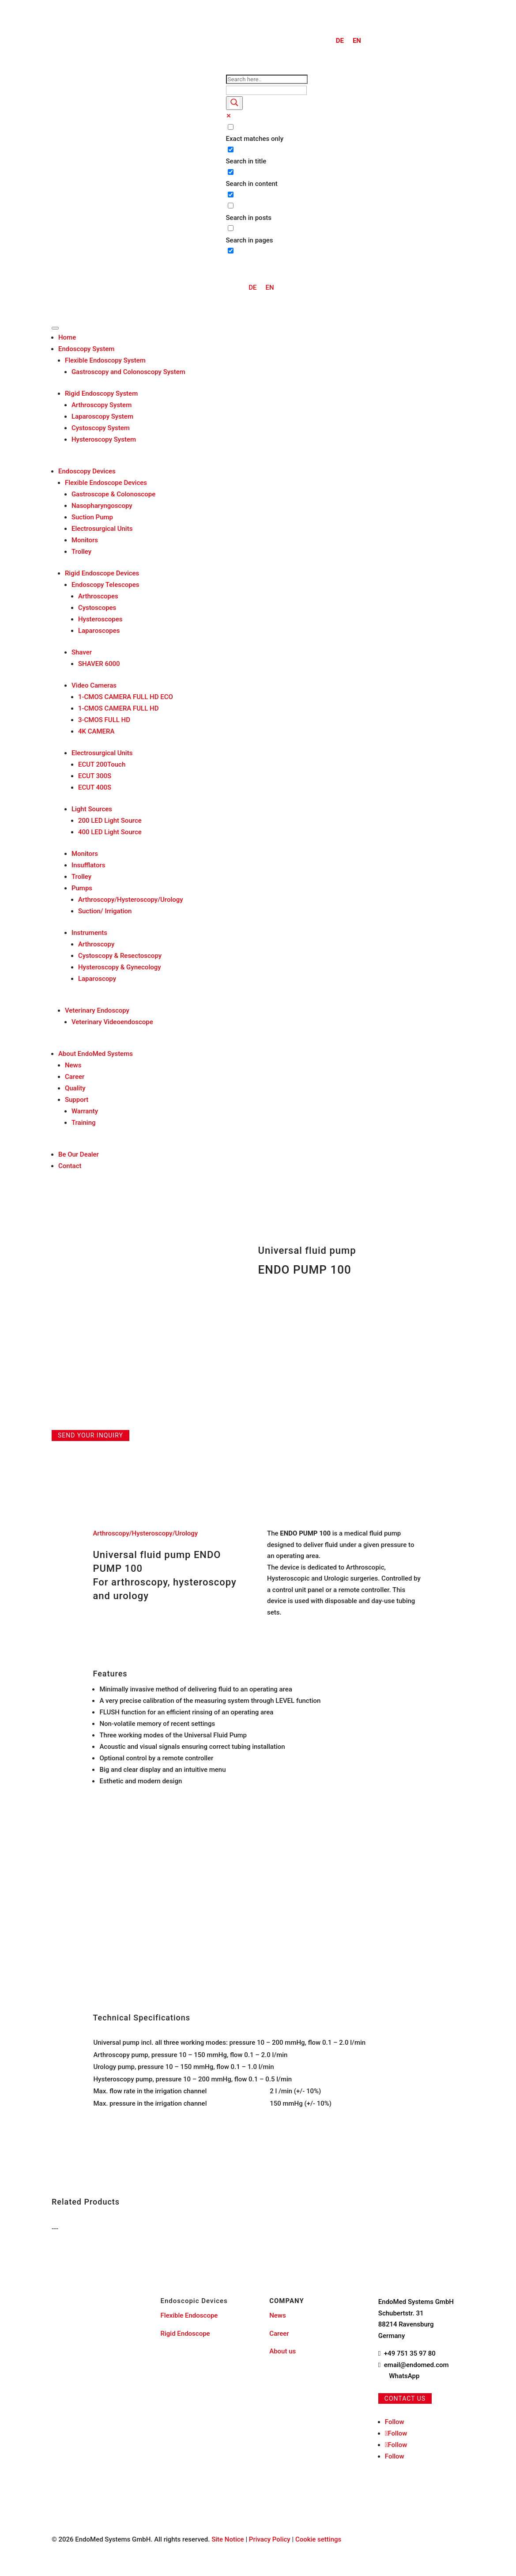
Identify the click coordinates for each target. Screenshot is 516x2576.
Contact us (405, 2398)
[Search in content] (231, 172)
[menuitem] (339, 41)
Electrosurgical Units (102, 529)
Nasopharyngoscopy (102, 506)
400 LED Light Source (110, 832)
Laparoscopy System (102, 416)
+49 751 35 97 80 (410, 2353)
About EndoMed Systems (95, 1054)
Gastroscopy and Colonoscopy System (128, 372)
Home (67, 337)
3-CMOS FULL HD (104, 720)
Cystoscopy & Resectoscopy (120, 956)
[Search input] (267, 79)
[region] (258, 2073)
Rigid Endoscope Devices (102, 573)
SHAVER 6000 (99, 664)
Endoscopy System (86, 349)
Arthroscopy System (102, 405)
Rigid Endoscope (185, 2334)
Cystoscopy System (101, 428)
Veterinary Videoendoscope (112, 1022)
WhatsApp (404, 2376)
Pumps (82, 888)
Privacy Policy (269, 2539)
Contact (70, 1166)
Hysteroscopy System (104, 439)
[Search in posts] (231, 205)
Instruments (89, 933)
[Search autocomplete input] (266, 90)
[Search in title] (231, 149)
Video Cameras (94, 685)
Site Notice (227, 2539)
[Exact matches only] (231, 127)
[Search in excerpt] (231, 194)
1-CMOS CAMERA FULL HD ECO (125, 697)
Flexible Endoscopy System (105, 360)
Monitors (85, 540)
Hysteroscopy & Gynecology (119, 967)
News (73, 1065)
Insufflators (88, 865)
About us (282, 2351)
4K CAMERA (96, 731)
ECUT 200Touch (101, 764)
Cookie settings (318, 2539)
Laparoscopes (99, 631)
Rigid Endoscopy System (101, 393)
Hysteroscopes (100, 619)
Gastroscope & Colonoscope (113, 494)
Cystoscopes (97, 608)
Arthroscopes (98, 596)
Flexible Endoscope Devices (106, 483)
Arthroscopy (96, 944)
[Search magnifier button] (234, 103)
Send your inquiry (90, 1435)
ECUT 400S (94, 787)
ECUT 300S (94, 776)
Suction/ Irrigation (105, 911)
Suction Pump (92, 517)
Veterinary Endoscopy (97, 1010)
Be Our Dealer (78, 1154)
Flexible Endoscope (189, 2315)
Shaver (82, 652)
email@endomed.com (416, 2365)
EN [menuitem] (357, 41)
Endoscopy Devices (87, 471)
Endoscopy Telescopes (105, 585)
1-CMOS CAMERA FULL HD (118, 708)
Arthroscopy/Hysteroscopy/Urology (130, 900)
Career (74, 1077)
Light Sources (92, 809)
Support (76, 1100)
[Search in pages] (231, 228)
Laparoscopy (97, 979)
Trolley (81, 552)
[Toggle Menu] (55, 328)
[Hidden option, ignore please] (231, 250)
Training (84, 1123)
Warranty (85, 1111)
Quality (75, 1088)
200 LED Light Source (110, 821)
